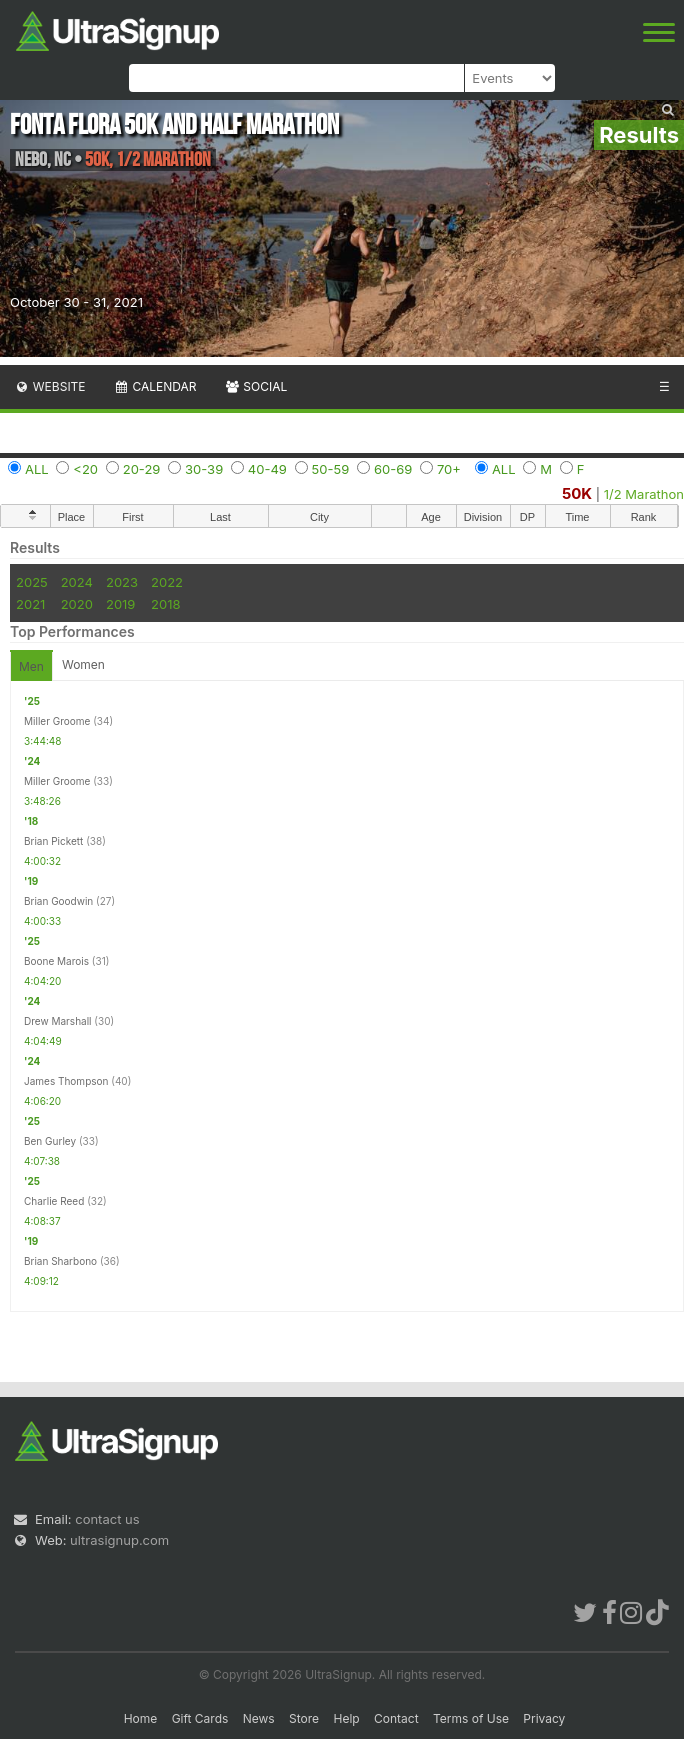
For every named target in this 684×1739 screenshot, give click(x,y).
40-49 (267, 469)
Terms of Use (471, 1718)
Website (50, 386)
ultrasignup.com (119, 1540)
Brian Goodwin (58, 901)
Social (255, 386)
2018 (165, 604)
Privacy (544, 1718)
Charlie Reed (54, 1201)
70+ (449, 469)
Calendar (155, 386)
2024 (77, 582)
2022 (167, 582)
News (259, 1718)
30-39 (204, 469)
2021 (30, 604)
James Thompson (66, 1081)
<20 (85, 469)
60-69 (393, 469)
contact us (107, 1519)
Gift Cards (200, 1718)
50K (577, 493)
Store (304, 1718)
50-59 (331, 469)
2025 (32, 582)
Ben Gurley (50, 1141)
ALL (37, 469)
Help (346, 1718)
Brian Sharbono (60, 1261)
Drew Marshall (58, 1021)
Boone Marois (56, 961)
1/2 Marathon (644, 494)
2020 (77, 604)
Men (31, 666)
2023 (122, 582)
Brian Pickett (53, 841)
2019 (120, 604)
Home (141, 1718)
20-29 (142, 469)
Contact (396, 1718)
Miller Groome (57, 721)
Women (83, 664)
